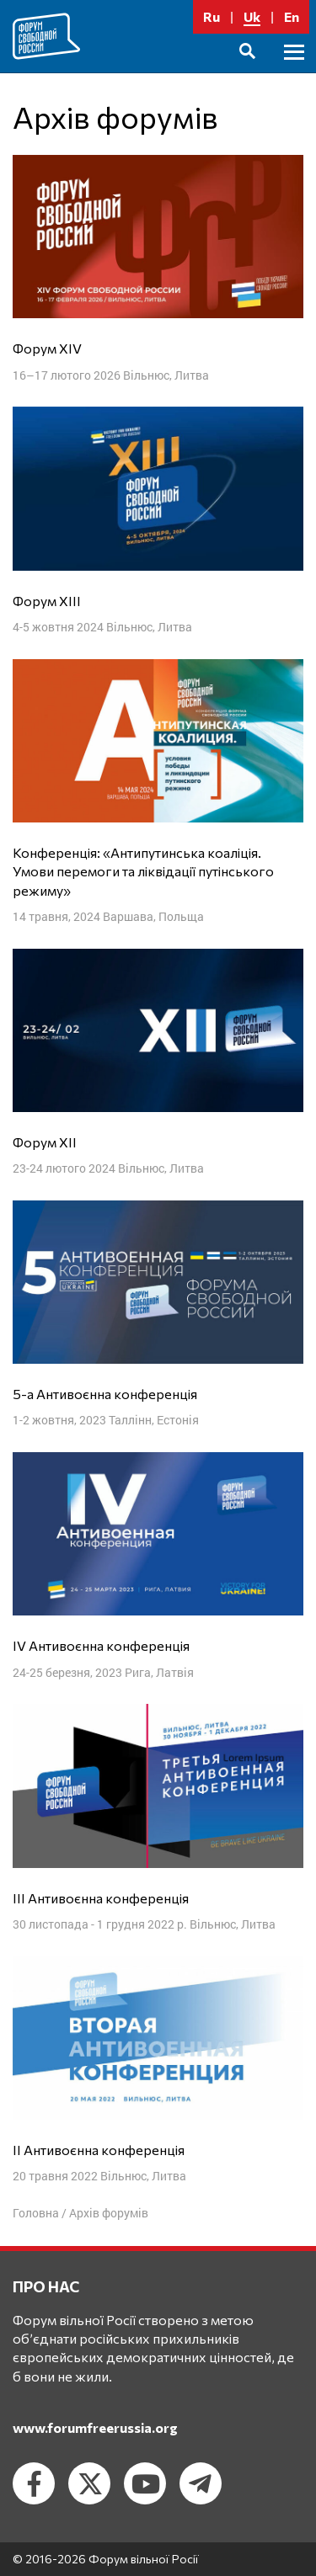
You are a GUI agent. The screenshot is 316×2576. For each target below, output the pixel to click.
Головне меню (294, 71)
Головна (36, 2213)
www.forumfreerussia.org (95, 2427)
